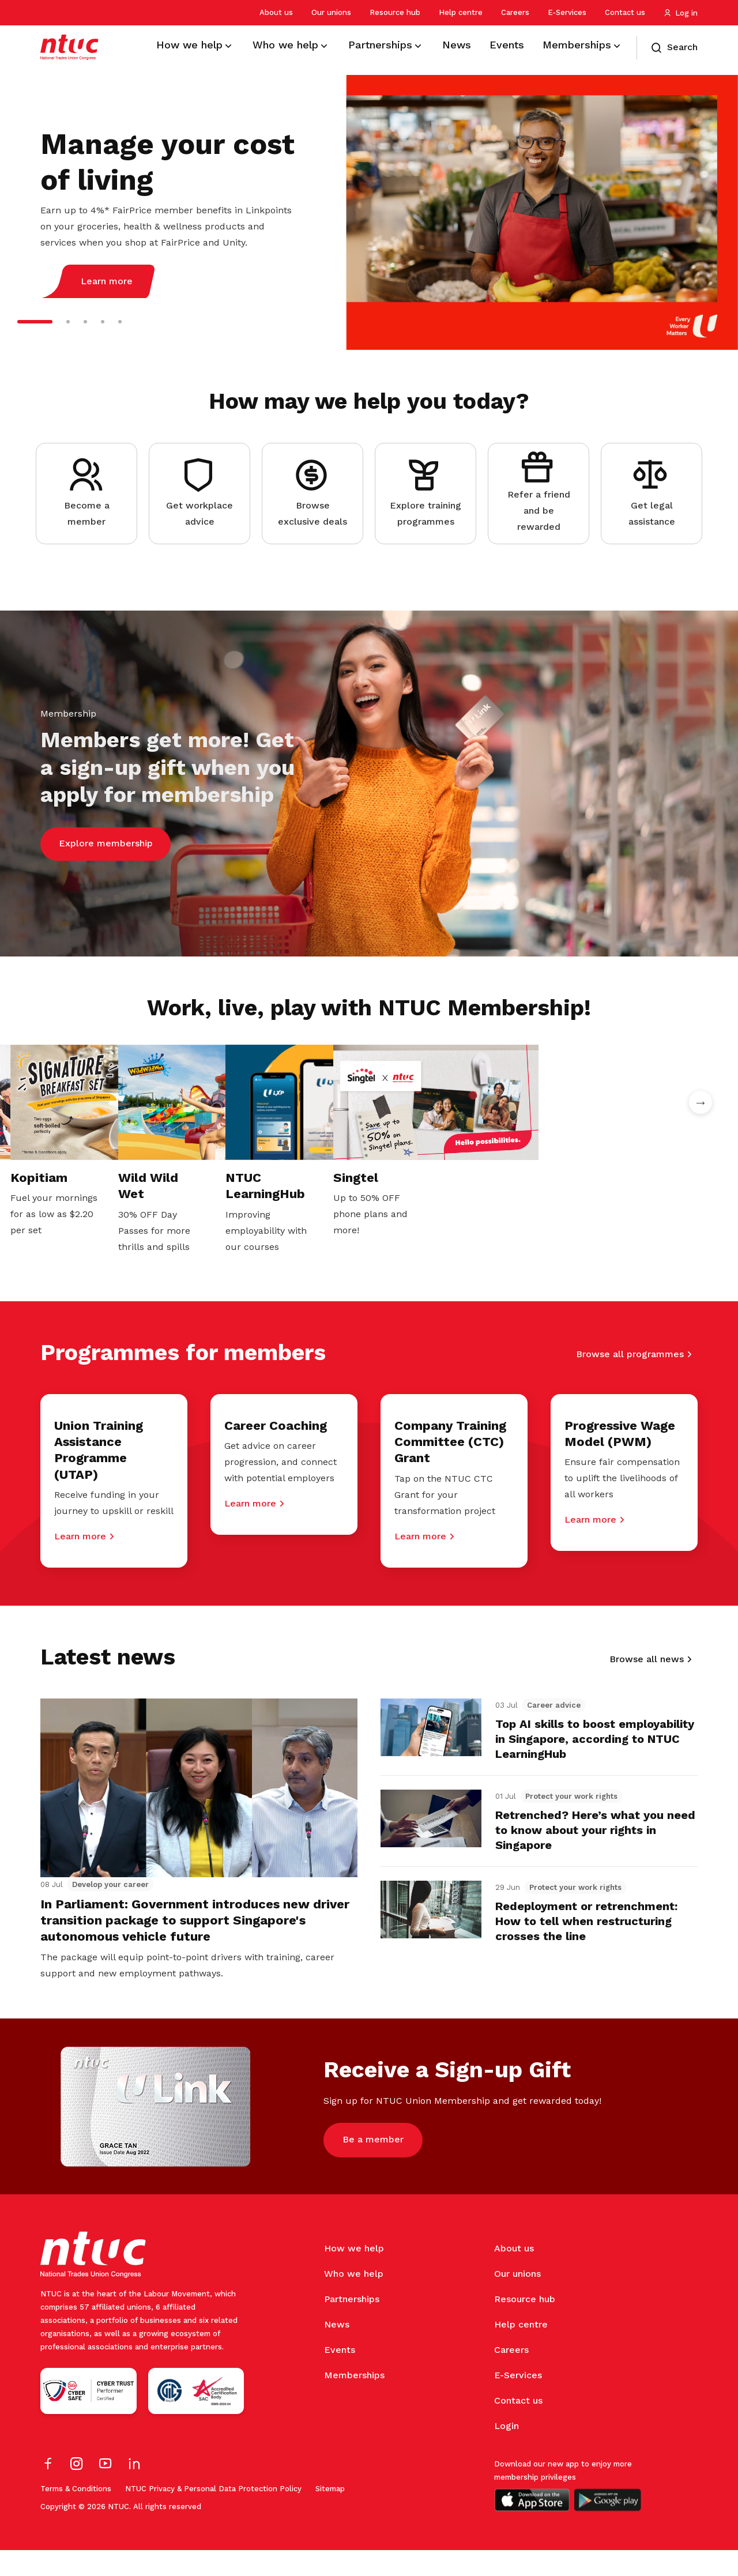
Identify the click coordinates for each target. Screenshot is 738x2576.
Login (506, 2451)
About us (276, 12)
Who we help (353, 2299)
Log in (681, 13)
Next (700, 1102)
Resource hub (395, 12)
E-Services (567, 12)
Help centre (461, 12)
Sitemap (330, 2514)
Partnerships (351, 2324)
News (336, 2350)
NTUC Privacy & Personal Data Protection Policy (213, 2514)
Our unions (331, 12)
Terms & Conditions (75, 2514)
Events (339, 2375)
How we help (354, 2274)
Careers (515, 12)
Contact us (625, 12)
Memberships (354, 2401)
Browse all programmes (630, 1324)
